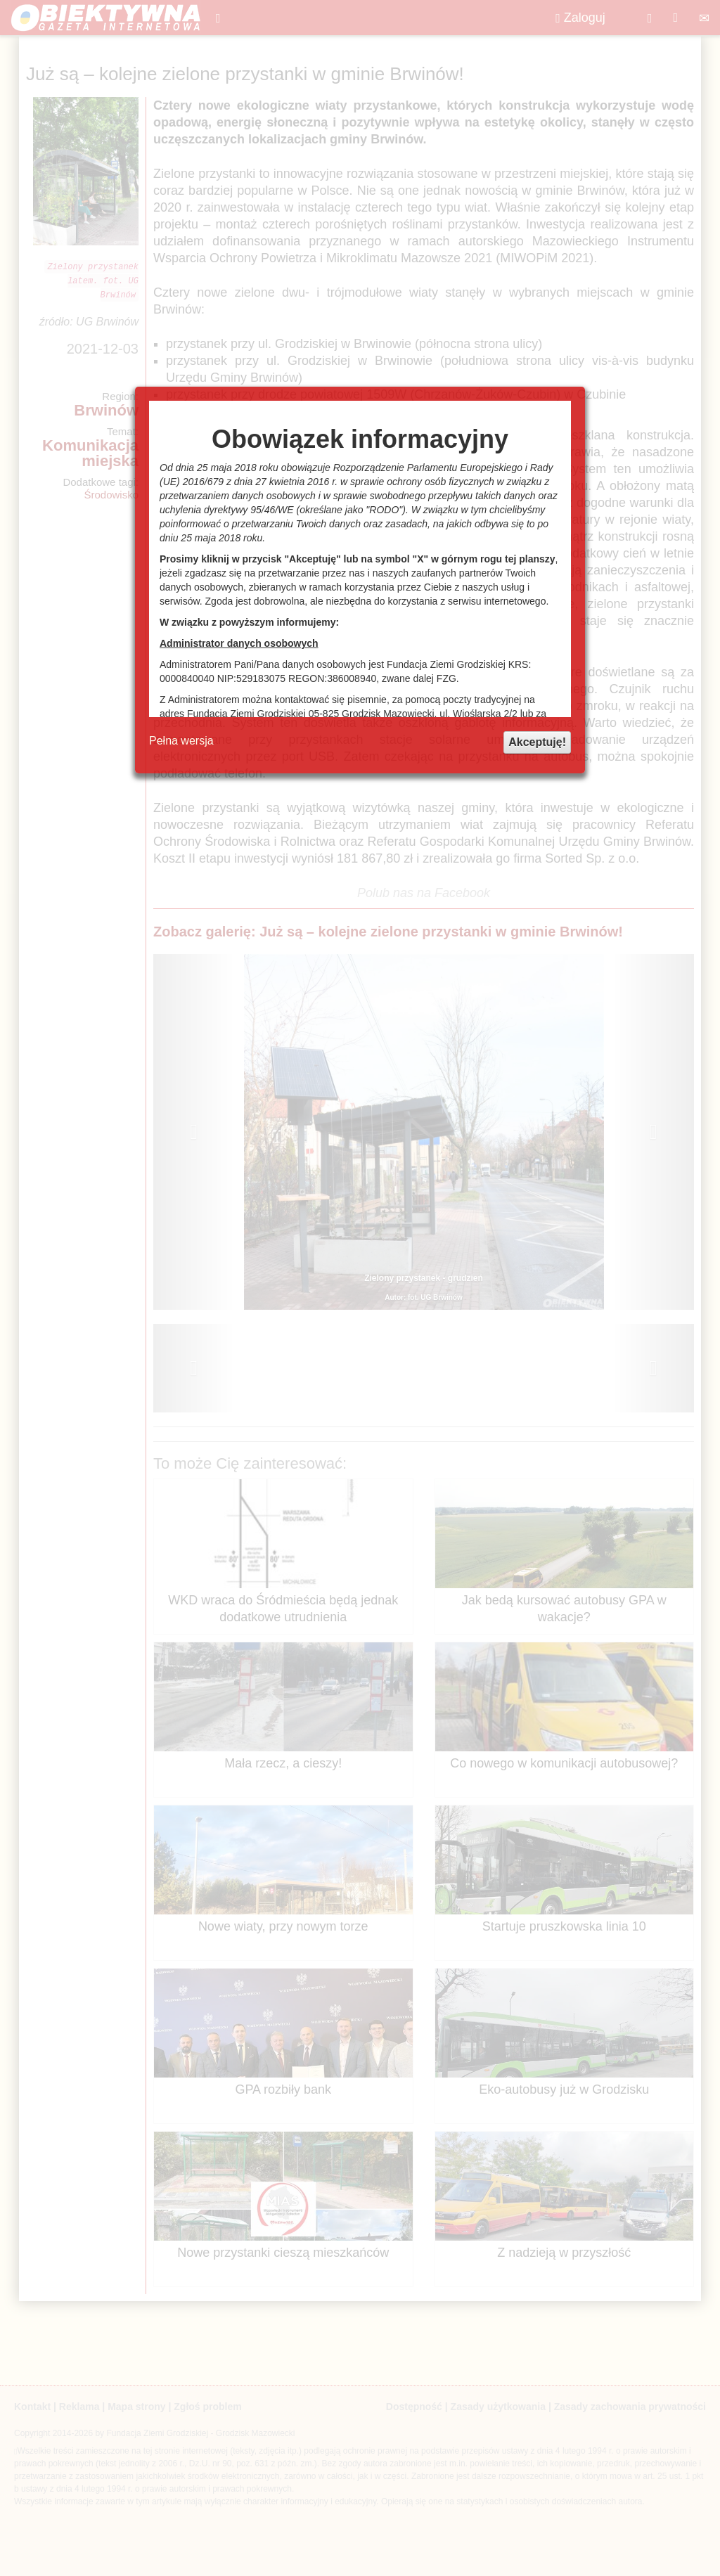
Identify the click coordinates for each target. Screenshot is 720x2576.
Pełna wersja (181, 741)
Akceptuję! (537, 742)
